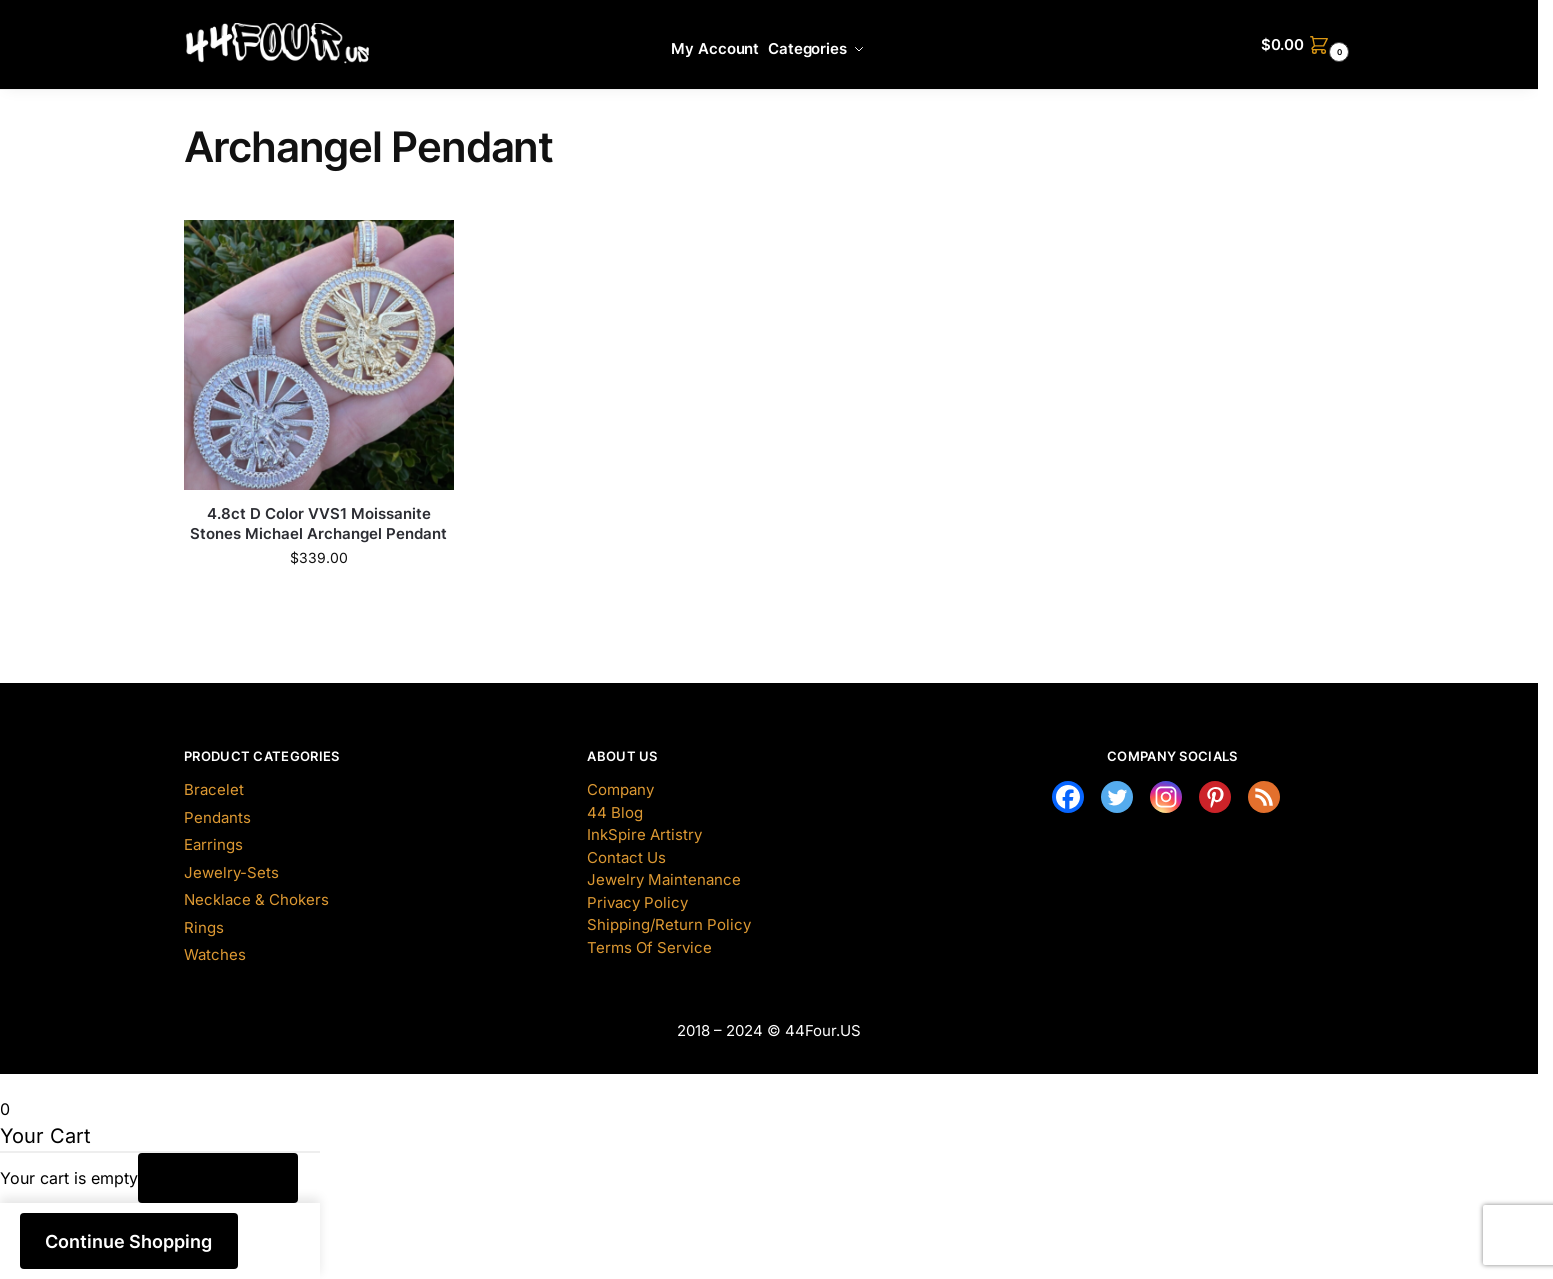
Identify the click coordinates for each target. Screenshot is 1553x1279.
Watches (215, 954)
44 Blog (615, 812)
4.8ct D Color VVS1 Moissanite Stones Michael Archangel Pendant (318, 523)
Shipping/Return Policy (669, 924)
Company (620, 789)
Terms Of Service (649, 947)
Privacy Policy (637, 902)
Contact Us (626, 857)
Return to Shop (218, 1178)
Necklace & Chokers (256, 899)
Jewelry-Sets (231, 872)
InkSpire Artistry (644, 834)
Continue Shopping (128, 1241)
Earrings (213, 844)
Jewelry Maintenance (664, 879)
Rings (204, 927)
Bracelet (214, 789)
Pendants (217, 817)
